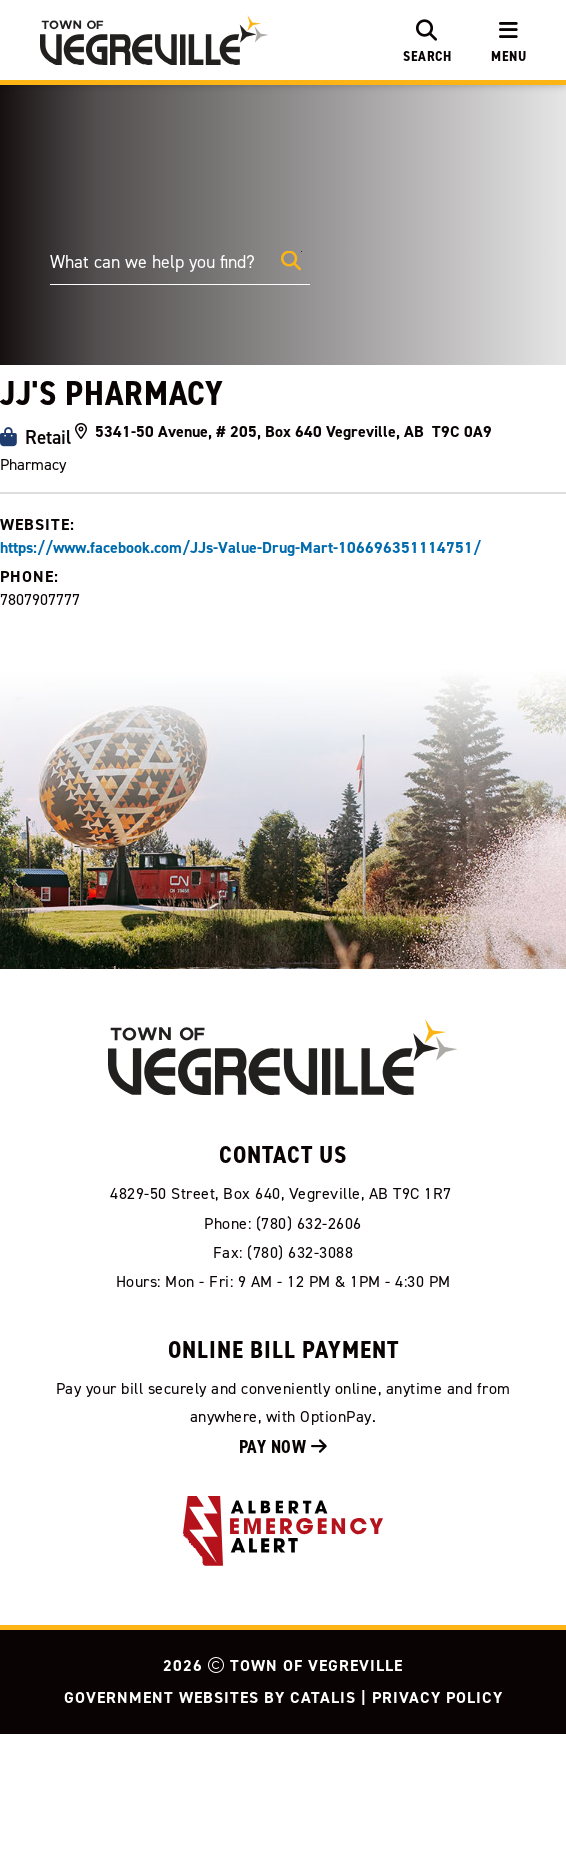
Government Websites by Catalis (210, 1829)
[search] (427, 40)
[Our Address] (283, 1325)
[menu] (508, 40)
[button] (291, 261)
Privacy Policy (437, 1829)
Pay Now (283, 1578)
